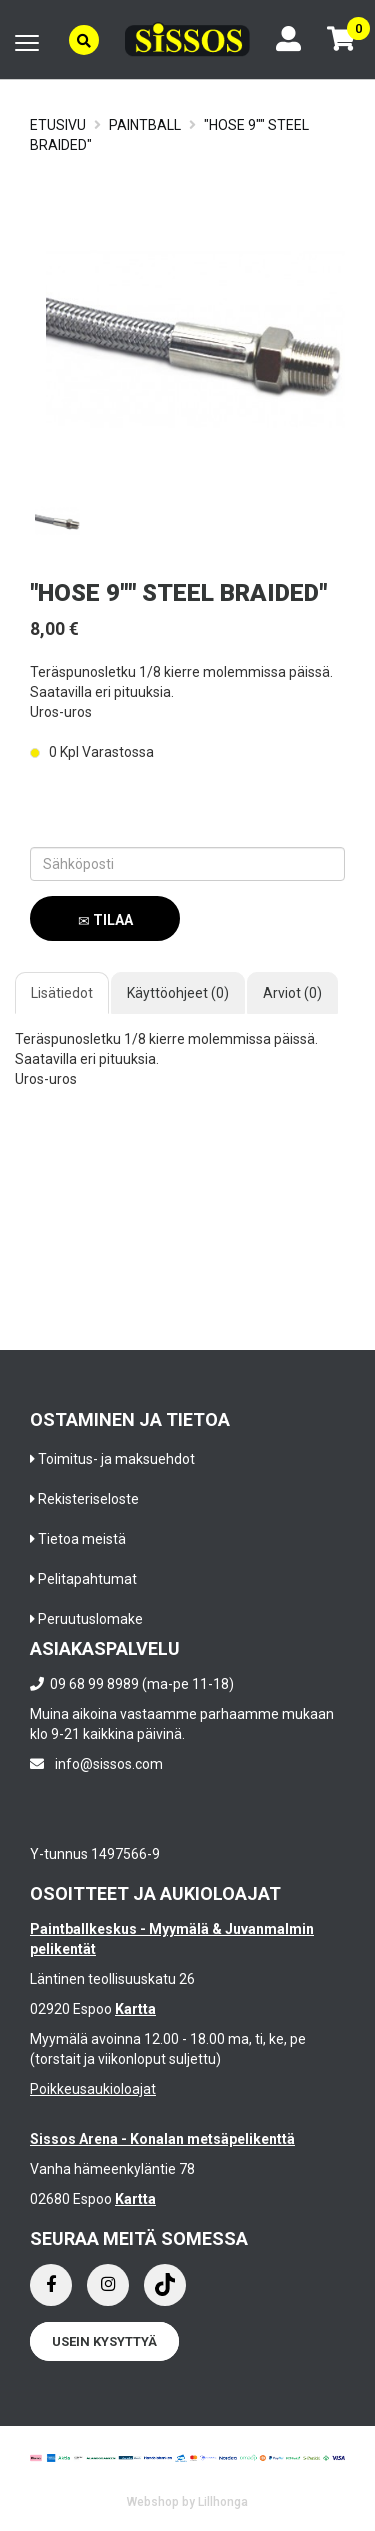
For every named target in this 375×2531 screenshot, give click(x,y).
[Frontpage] (187, 39)
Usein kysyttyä (104, 2341)
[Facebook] (51, 2285)
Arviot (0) (292, 993)
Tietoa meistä (82, 1539)
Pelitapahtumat (87, 1579)
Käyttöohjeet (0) (178, 993)
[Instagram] (108, 2285)
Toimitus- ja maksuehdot (116, 1459)
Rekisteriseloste (88, 1499)
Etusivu (58, 125)
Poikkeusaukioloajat (93, 2089)
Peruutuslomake (90, 1619)
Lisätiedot (62, 993)
